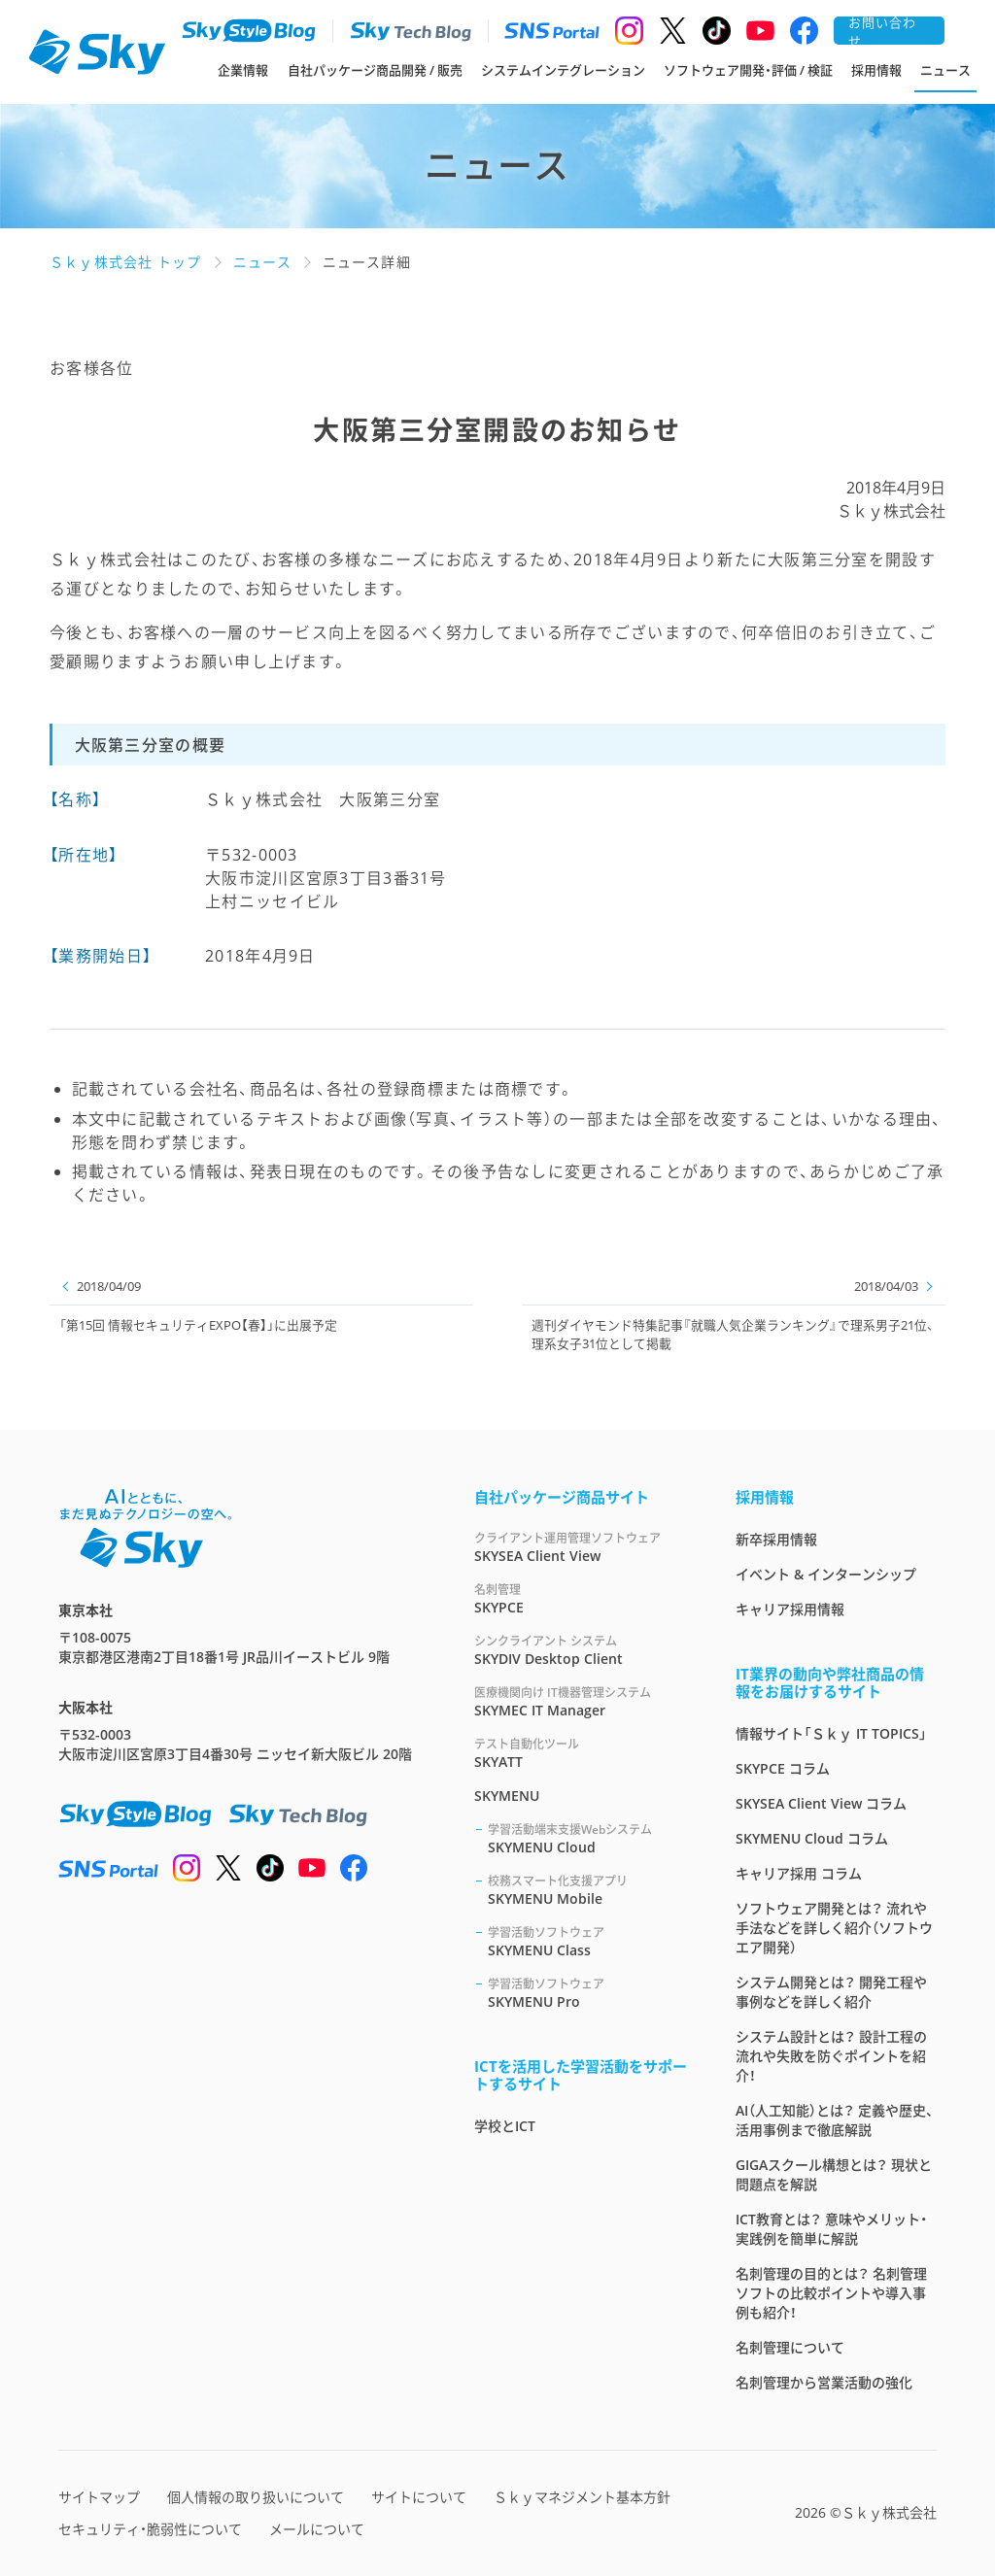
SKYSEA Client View (581, 1547)
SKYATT (581, 1753)
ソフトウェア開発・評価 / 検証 (748, 70)
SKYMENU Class (588, 1941)
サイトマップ (99, 2497)
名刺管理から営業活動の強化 (824, 2382)
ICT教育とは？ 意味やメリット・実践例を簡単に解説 (831, 2229)
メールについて (316, 2529)
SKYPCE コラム (783, 1768)
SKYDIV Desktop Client (581, 1650)
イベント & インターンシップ (826, 1574)
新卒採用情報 (776, 1539)
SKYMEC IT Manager (581, 1701)
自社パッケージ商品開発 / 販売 (375, 70)
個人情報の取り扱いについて (255, 2497)
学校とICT (504, 2126)
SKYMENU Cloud (588, 1838)
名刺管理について (790, 2347)
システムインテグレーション (563, 70)
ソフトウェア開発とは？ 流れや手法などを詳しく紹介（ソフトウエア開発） (834, 1927)
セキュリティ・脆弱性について (150, 2529)
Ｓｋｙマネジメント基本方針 (582, 2497)
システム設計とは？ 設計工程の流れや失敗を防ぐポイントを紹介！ (831, 2056)
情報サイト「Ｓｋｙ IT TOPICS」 (831, 1733)
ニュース (945, 70)
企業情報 (243, 70)
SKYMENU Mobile (588, 1890)
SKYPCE (581, 1598)
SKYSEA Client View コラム (821, 1803)
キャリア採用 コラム (799, 1873)
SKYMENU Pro (588, 1993)
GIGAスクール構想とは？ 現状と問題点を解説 (834, 2174)
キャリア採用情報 (790, 1609)
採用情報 (876, 70)
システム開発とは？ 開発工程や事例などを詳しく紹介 (831, 1992)
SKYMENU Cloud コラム (812, 1838)
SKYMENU (506, 1795)
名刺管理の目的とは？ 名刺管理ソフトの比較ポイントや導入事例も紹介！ (831, 2293)
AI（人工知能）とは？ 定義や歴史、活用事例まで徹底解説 (835, 2120)
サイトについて (418, 2497)
